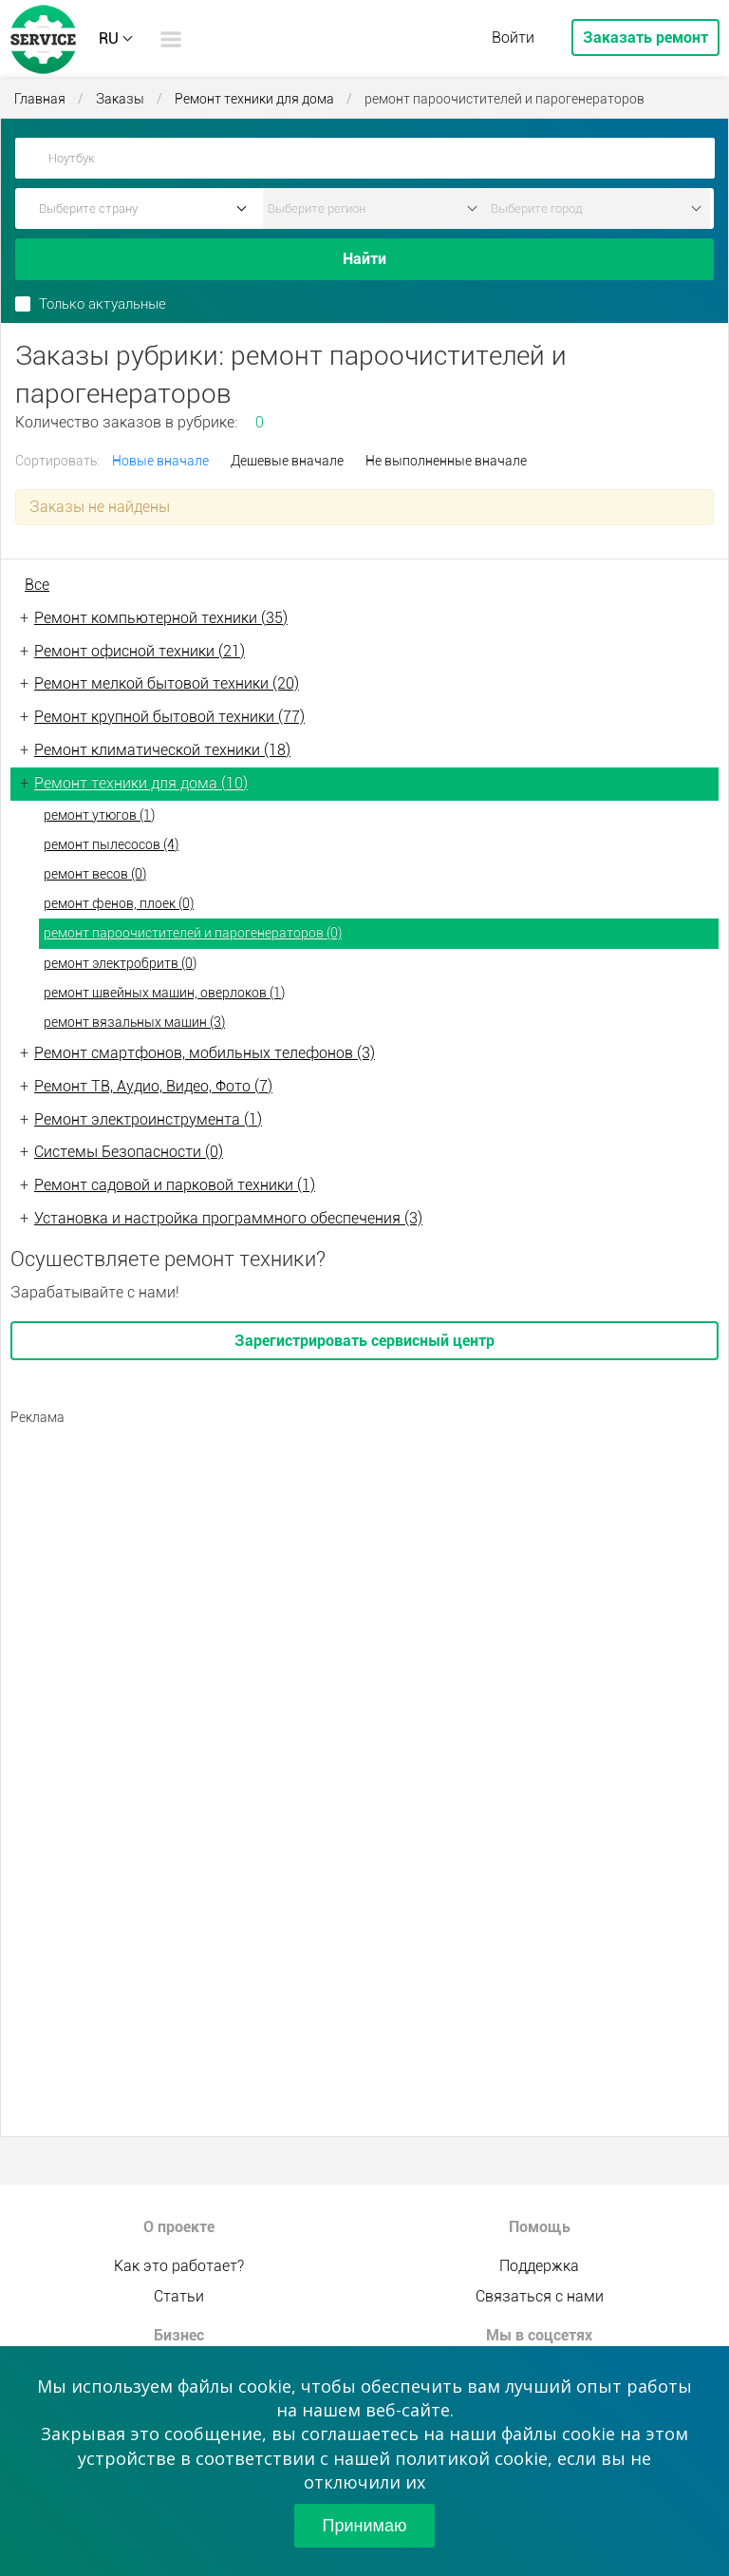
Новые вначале (160, 460)
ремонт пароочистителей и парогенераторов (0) (193, 932)
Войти (513, 37)
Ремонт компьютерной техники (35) (161, 618)
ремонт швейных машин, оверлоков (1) (164, 992)
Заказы (120, 98)
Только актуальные (102, 304)
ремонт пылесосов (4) (111, 844)
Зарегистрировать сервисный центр (364, 1341)
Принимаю (365, 2525)
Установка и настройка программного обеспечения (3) (228, 1218)
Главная (39, 98)
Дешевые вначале (287, 460)
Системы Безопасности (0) (128, 1152)
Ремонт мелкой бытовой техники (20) (166, 683)
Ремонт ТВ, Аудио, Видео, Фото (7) (153, 1086)
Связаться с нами (540, 2296)
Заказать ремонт (645, 37)
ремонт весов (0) (95, 873)
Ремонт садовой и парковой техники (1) (174, 1185)
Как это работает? (179, 2266)
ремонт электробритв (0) (120, 963)
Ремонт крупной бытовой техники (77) (169, 717)
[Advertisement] (364, 1569)
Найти (364, 259)
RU (109, 38)
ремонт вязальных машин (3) (134, 1022)
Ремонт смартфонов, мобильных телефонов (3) (204, 1053)
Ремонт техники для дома (254, 98)
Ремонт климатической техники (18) (162, 750)
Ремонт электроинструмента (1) (148, 1119)
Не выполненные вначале (446, 460)
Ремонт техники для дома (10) (141, 783)
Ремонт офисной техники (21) (139, 651)
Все (37, 585)
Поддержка (539, 2266)
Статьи (179, 2296)
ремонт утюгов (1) (99, 815)
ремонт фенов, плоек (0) (119, 903)
